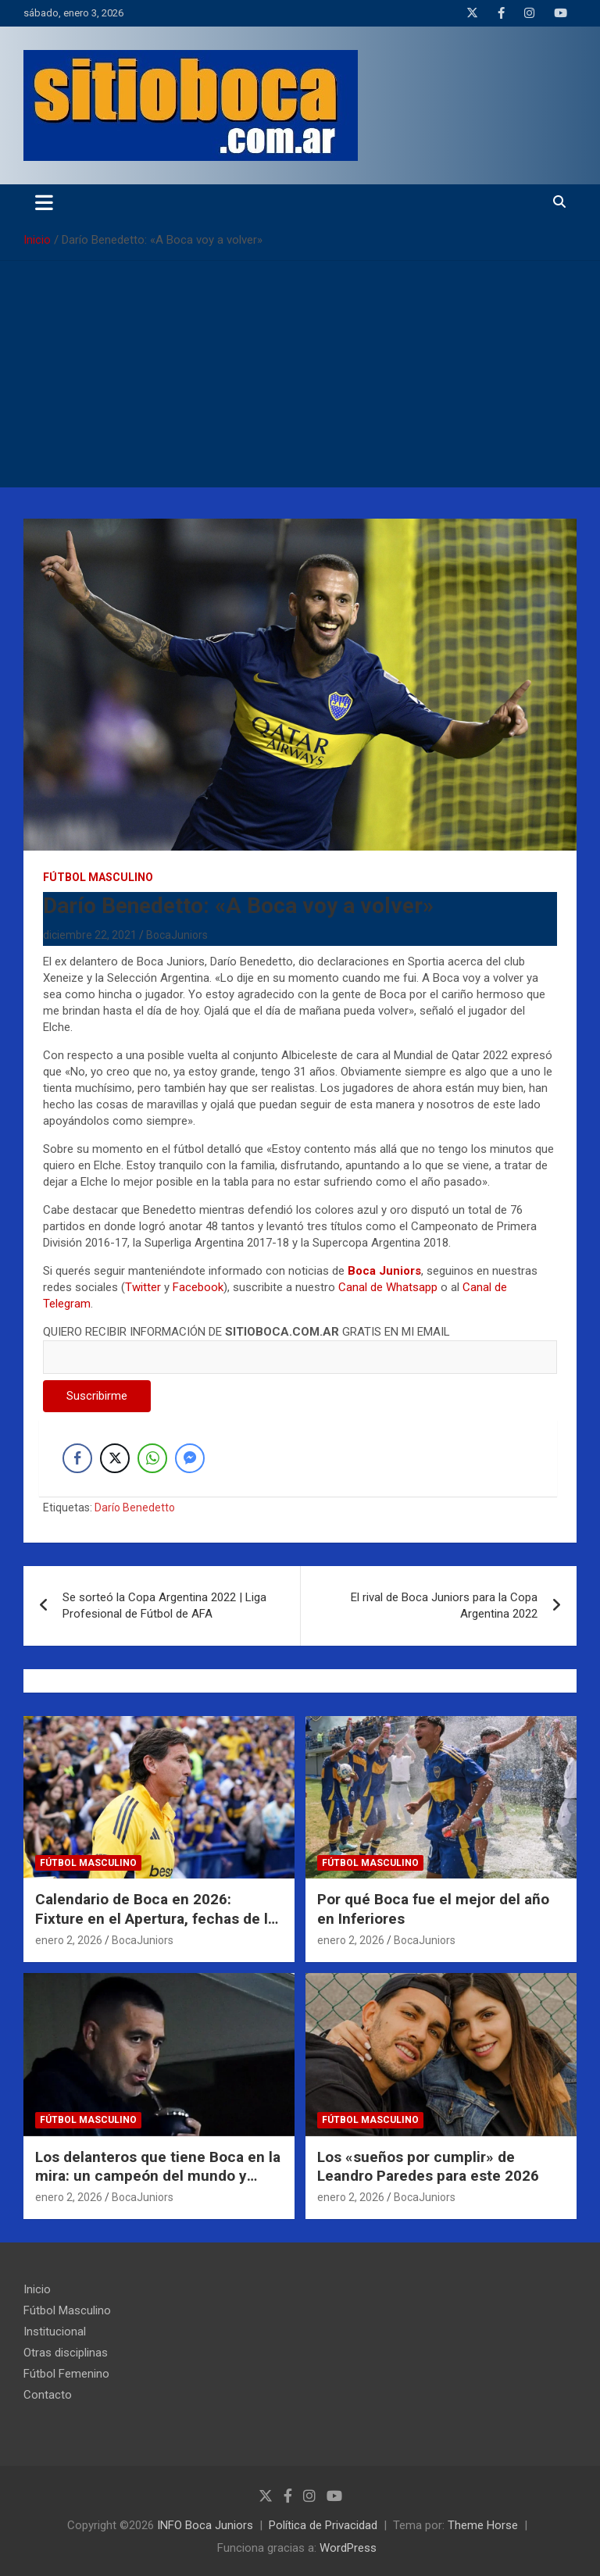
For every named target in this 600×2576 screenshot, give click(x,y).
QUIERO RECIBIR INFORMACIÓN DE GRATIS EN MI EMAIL (300, 1344)
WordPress (348, 2548)
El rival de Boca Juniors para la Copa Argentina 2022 (444, 1605)
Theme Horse (483, 2525)
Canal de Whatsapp (388, 1287)
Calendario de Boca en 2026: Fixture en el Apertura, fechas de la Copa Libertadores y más (155, 1918)
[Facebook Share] (77, 1458)
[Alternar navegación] (44, 202)
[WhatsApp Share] (152, 1458)
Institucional (54, 2331)
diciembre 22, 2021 (90, 935)
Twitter (143, 1287)
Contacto (47, 2395)
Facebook (198, 1287)
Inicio (37, 2289)
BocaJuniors (177, 935)
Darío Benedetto (135, 1507)
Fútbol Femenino (66, 2374)
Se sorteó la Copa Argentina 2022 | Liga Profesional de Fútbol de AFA (164, 1605)
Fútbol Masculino (98, 877)
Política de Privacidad (323, 2525)
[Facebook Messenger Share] (190, 1458)
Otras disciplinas (65, 2353)
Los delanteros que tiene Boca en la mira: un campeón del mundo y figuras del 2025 (157, 2176)
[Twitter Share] (115, 1458)
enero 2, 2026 (68, 1940)
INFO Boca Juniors (205, 2525)
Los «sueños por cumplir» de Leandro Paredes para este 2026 (428, 2166)
